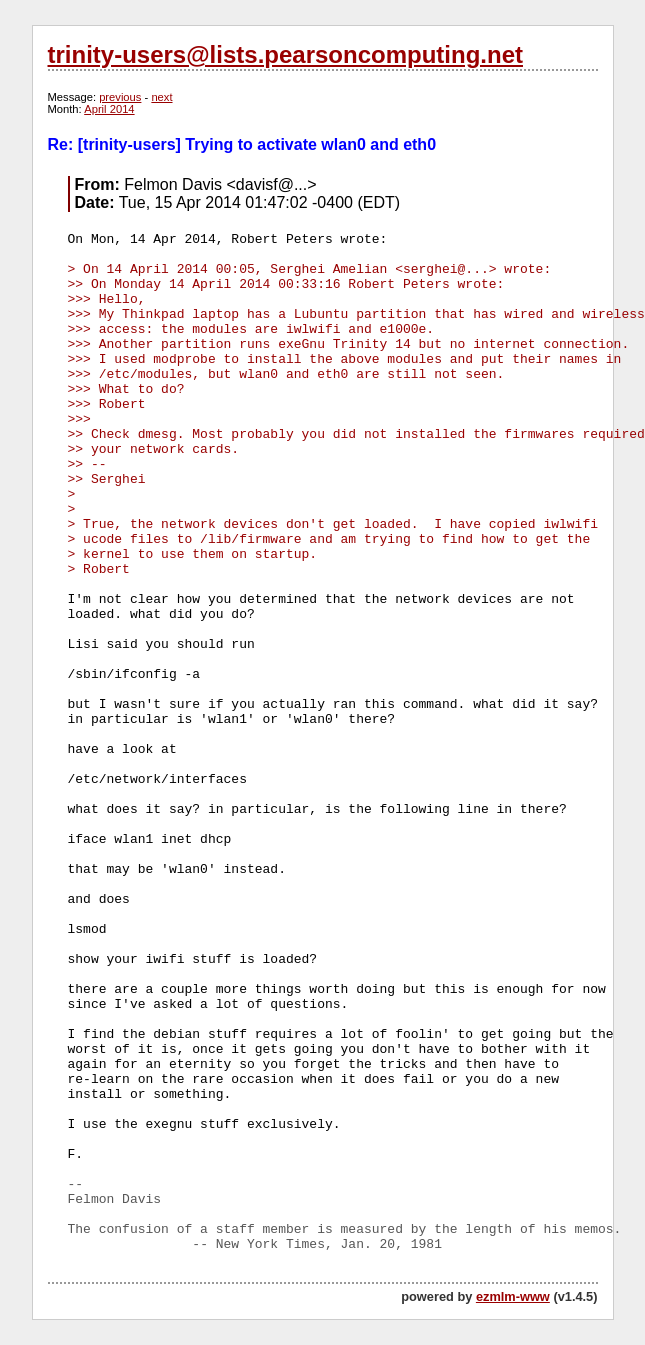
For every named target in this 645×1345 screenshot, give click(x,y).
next (161, 97)
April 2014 (109, 109)
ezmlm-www (513, 1296)
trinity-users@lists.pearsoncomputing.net (285, 54)
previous (120, 97)
